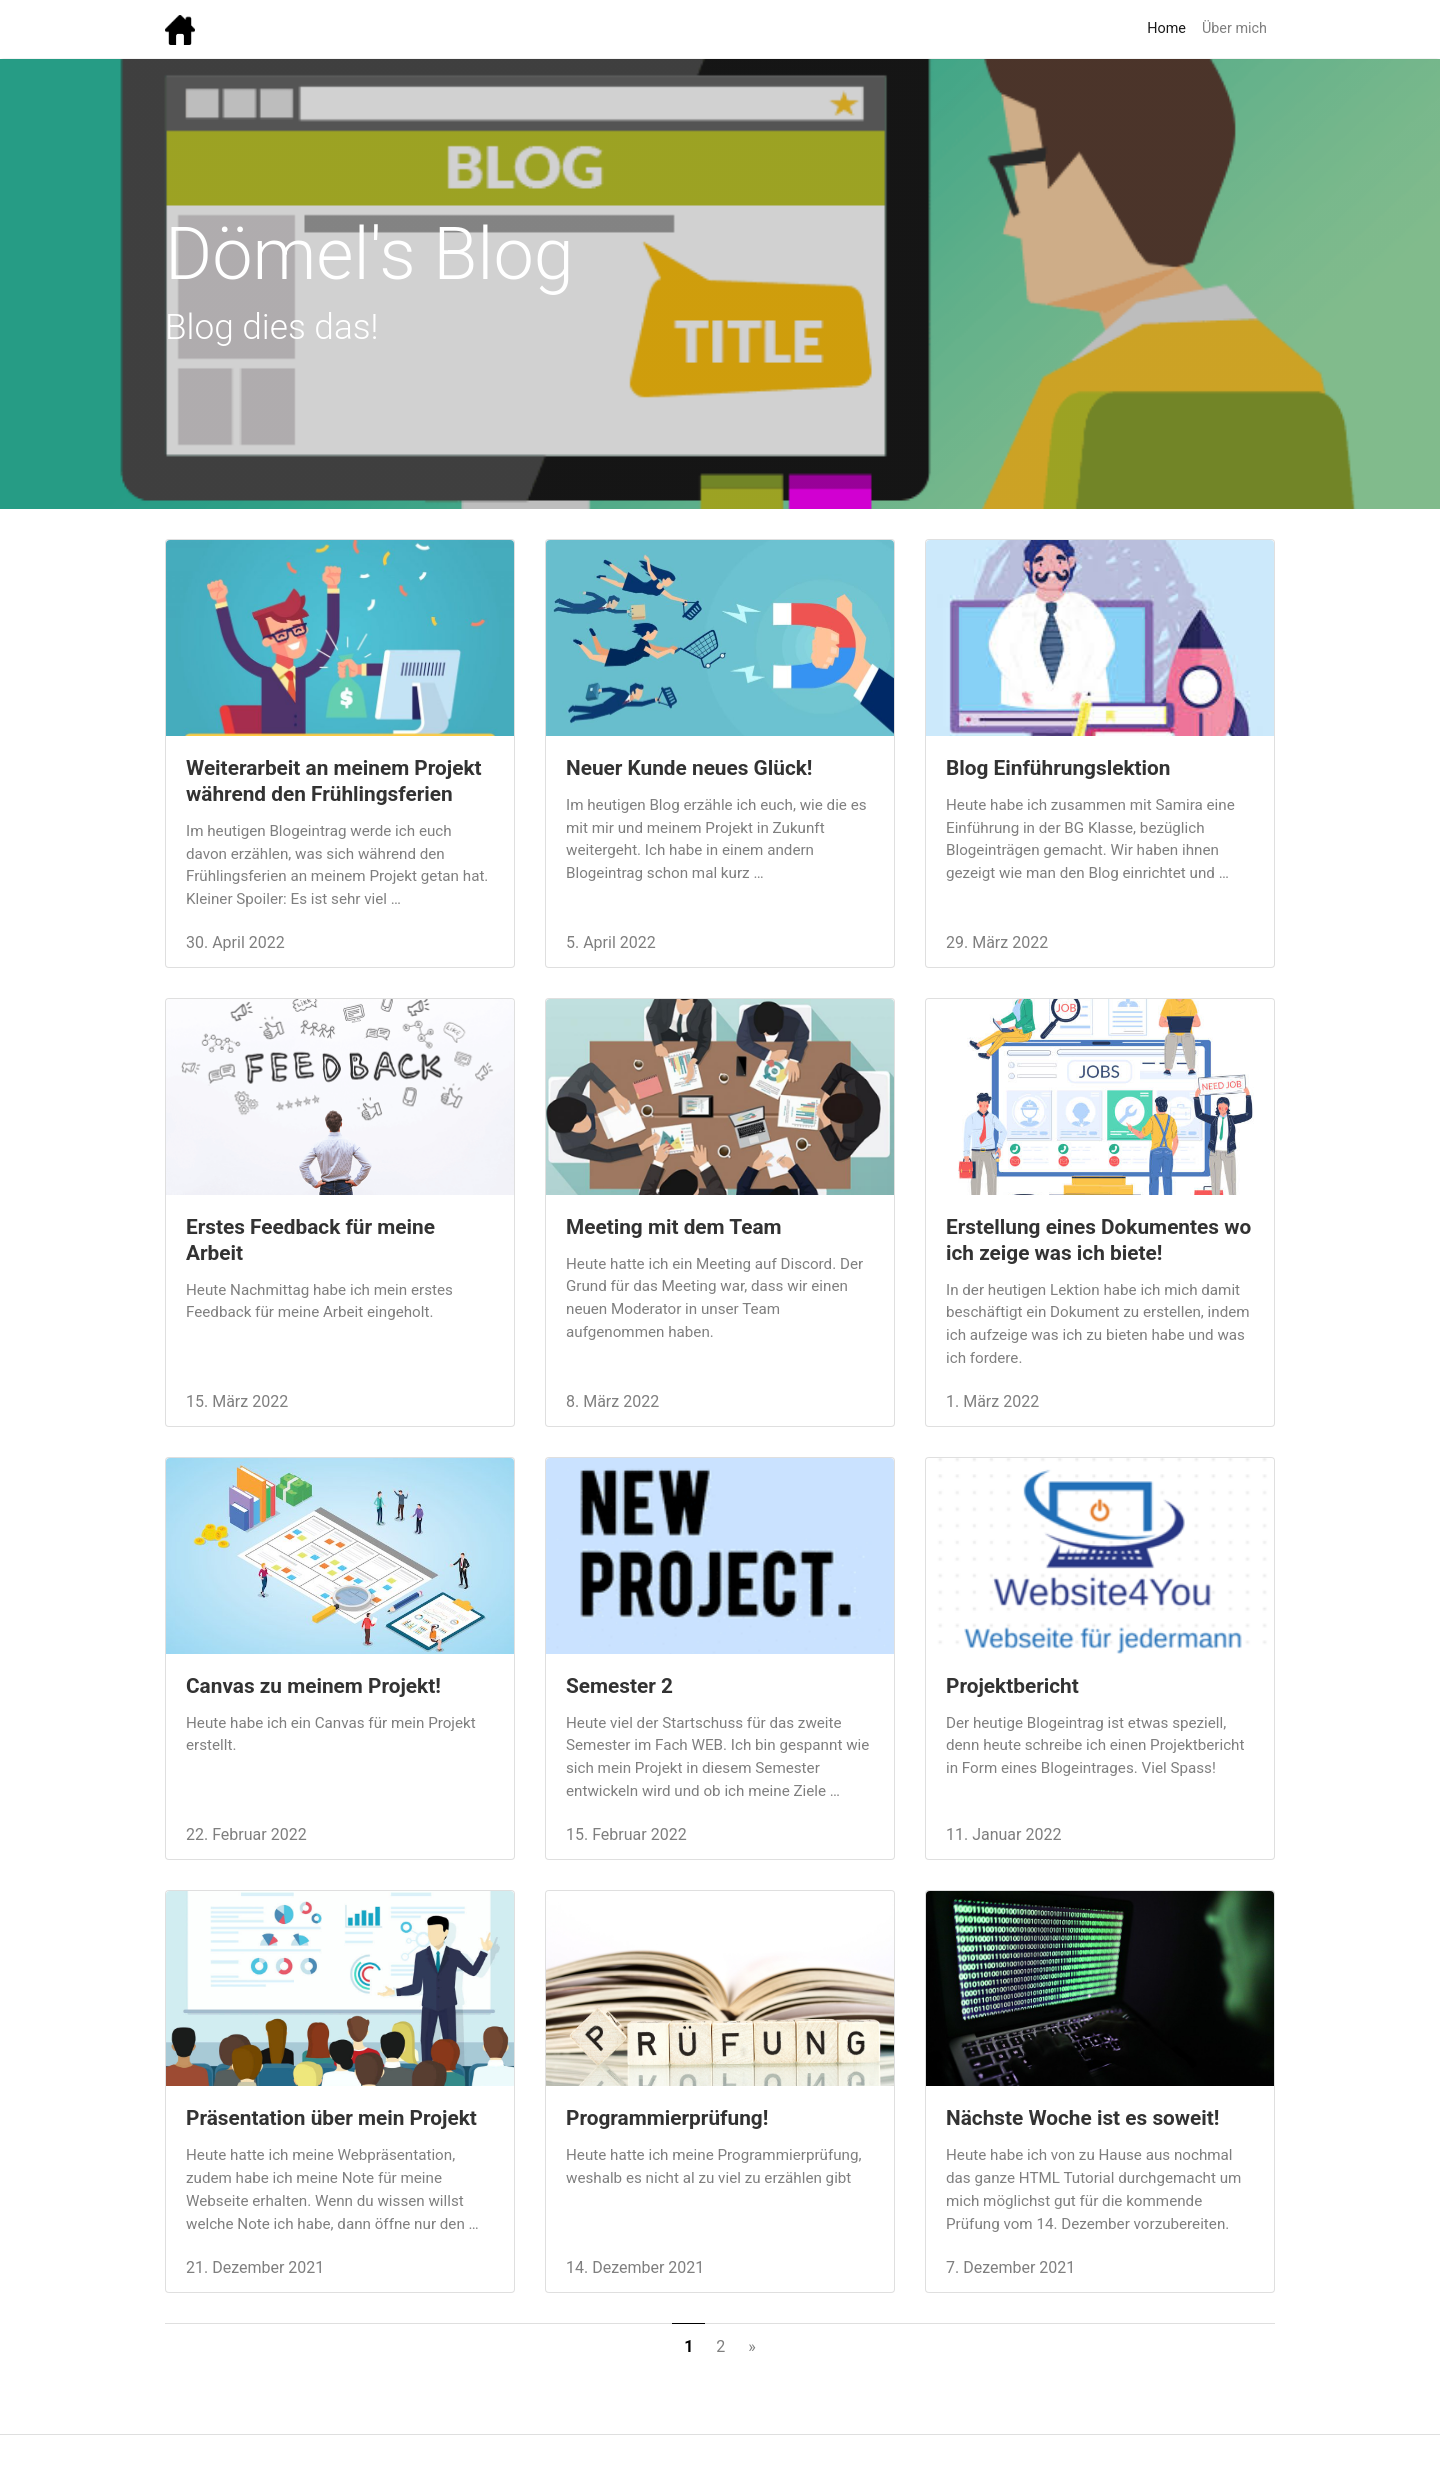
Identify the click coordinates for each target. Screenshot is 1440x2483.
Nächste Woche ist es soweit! (1082, 2118)
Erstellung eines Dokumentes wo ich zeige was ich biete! (1098, 1240)
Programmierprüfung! (667, 2118)
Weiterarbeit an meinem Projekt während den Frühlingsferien (334, 781)
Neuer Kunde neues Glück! (689, 768)
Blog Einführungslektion (1058, 768)
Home (1166, 28)
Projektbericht (1012, 1686)
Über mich (1234, 28)
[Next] (752, 2347)
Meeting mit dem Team (674, 1227)
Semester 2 (619, 1686)
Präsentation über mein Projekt (331, 2118)
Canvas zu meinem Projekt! (313, 1686)
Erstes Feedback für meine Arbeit (310, 1240)
